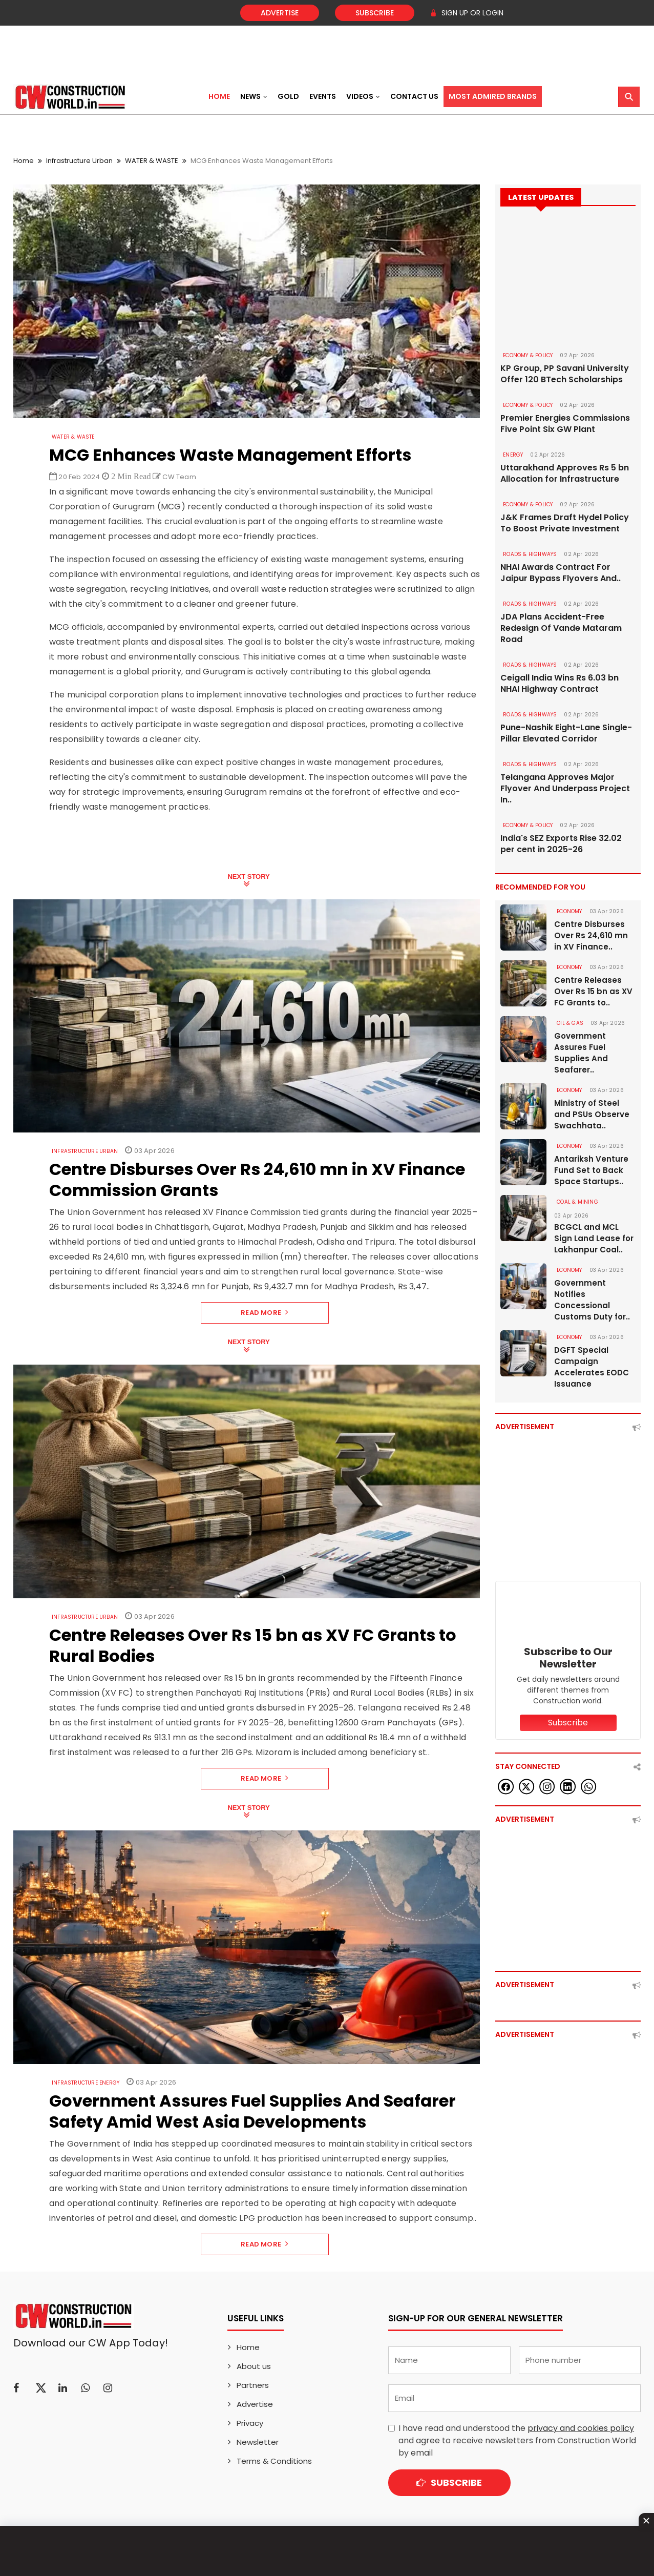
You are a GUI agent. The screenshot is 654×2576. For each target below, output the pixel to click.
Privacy (250, 2423)
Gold (288, 96)
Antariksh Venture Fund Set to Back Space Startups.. (591, 1170)
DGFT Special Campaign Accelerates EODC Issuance (591, 1367)
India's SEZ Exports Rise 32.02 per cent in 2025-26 (561, 844)
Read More (264, 1312)
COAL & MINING (577, 1202)
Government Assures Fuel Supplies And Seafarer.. (581, 1053)
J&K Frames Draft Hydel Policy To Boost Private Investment (564, 523)
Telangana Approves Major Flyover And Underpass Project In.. (565, 789)
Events (322, 96)
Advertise (280, 13)
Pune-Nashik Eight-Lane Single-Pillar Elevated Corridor (566, 733)
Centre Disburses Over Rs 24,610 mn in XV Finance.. (591, 935)
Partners (253, 2385)
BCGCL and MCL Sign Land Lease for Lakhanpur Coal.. (594, 1238)
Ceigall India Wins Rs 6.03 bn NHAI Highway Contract (559, 683)
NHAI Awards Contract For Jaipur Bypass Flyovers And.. (560, 573)
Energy (513, 455)
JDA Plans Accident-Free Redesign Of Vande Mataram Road (561, 628)
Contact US (414, 96)
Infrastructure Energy (85, 2083)
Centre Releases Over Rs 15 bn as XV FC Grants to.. (593, 991)
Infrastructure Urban (79, 161)
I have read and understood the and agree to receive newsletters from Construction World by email (517, 2440)
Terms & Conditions (274, 2461)
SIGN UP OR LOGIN (466, 13)
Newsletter (258, 2442)
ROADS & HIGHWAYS (530, 554)
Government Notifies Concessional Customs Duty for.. (592, 1299)
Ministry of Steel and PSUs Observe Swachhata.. (591, 1114)
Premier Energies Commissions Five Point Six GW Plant (565, 424)
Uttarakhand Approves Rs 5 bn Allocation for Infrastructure (564, 473)
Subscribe (374, 13)
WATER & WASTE (151, 161)
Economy (569, 911)
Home (219, 96)
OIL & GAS (570, 1023)
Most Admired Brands (493, 96)
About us (254, 2366)
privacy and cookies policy (581, 2428)
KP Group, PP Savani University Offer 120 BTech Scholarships (564, 374)
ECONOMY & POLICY (528, 355)
